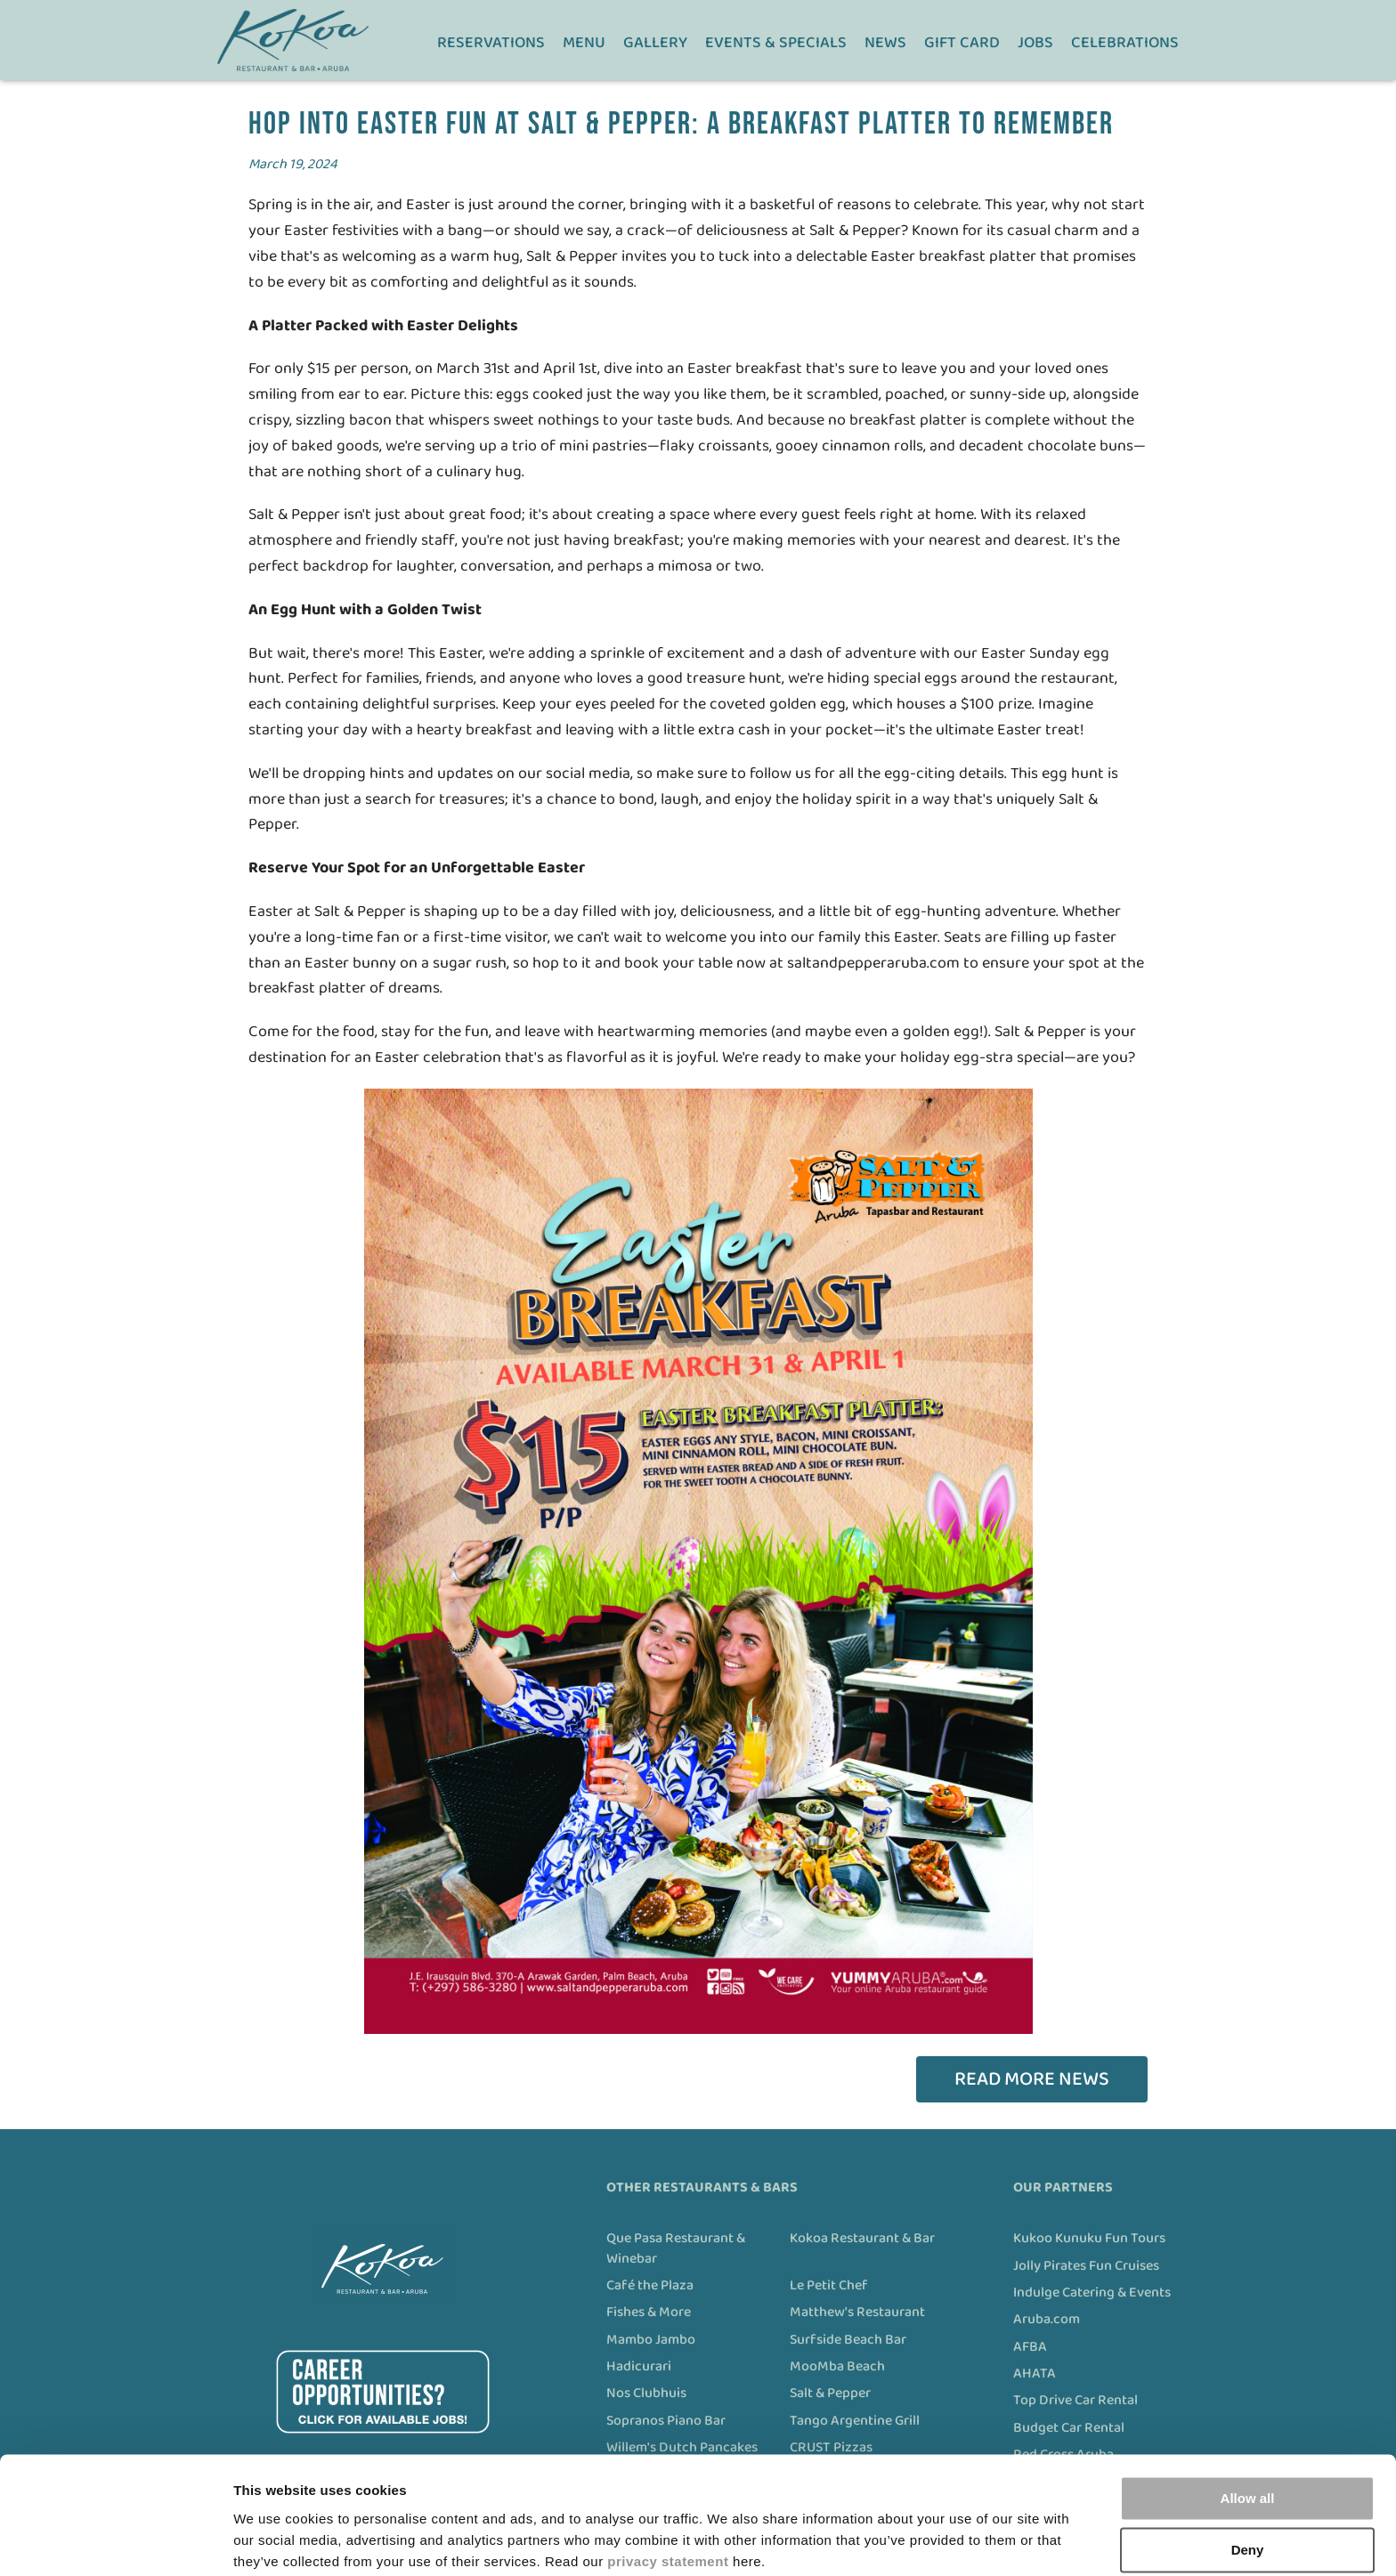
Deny (1247, 2480)
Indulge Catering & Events (1092, 2293)
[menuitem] (493, 40)
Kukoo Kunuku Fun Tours (1089, 2238)
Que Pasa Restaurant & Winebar (675, 2249)
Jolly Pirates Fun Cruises (1086, 2266)
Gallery (657, 42)
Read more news (1031, 2079)
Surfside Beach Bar (848, 2340)
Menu (585, 42)
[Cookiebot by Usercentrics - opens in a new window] (115, 2541)
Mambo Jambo (650, 2340)
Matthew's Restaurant (857, 2312)
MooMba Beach (837, 2367)
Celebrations (1127, 42)
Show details (274, 2540)
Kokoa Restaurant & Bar (862, 2238)
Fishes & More (648, 2312)
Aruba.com (1046, 2319)
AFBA (1030, 2347)
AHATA (1034, 2374)
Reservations (493, 42)
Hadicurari (638, 2367)
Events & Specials (777, 42)
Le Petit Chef (829, 2286)
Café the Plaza (650, 2286)
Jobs (1037, 42)
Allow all (1248, 2428)
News (887, 42)
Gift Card (964, 42)
